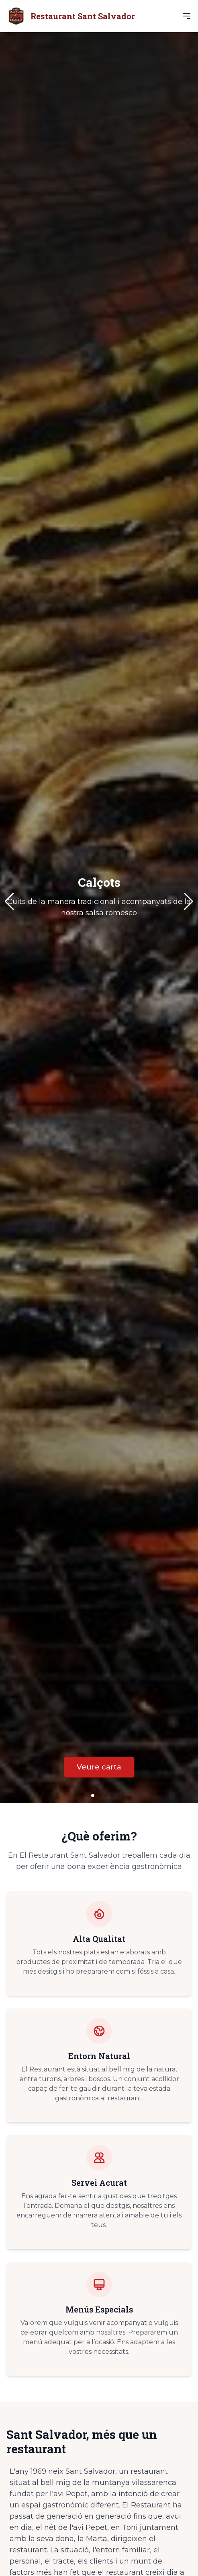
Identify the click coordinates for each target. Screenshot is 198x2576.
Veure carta (99, 1767)
